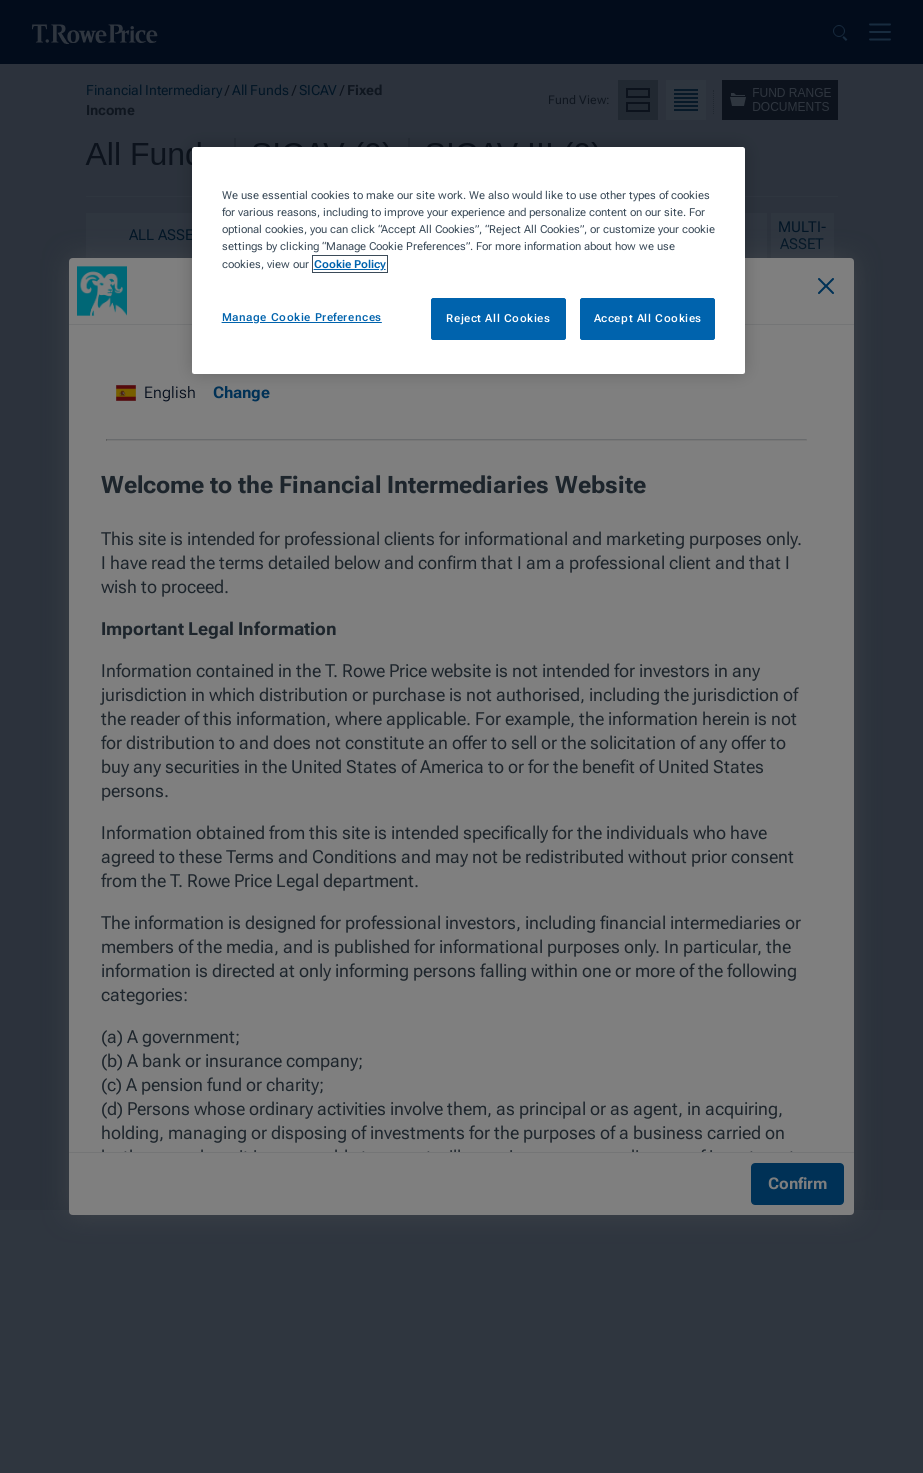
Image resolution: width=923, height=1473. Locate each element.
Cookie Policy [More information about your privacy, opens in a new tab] (350, 264)
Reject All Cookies (498, 318)
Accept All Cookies (648, 318)
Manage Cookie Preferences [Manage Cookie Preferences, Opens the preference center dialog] (302, 317)
